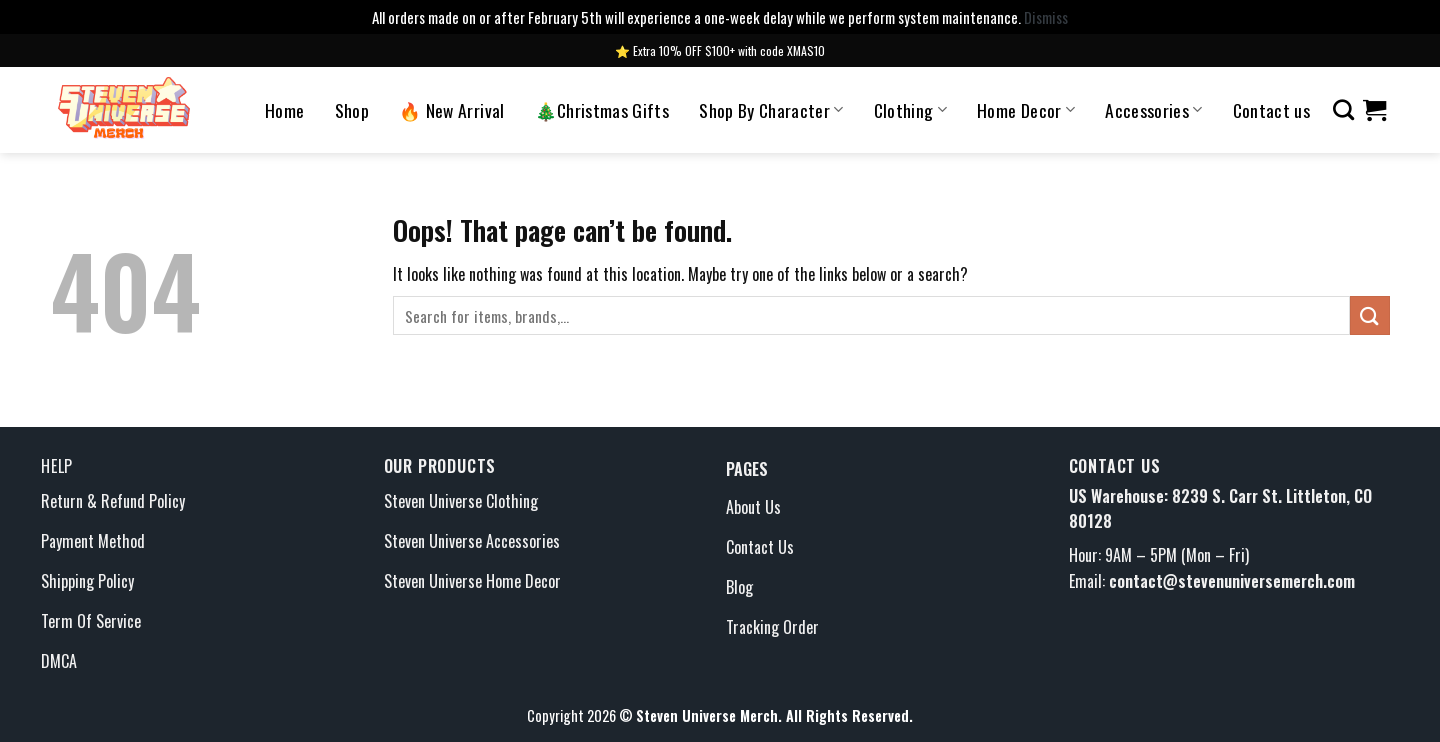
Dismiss (1046, 17)
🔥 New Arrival (452, 110)
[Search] (1343, 109)
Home (284, 110)
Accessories (1153, 110)
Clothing (910, 110)
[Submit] (1370, 315)
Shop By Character (771, 110)
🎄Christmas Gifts (602, 110)
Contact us (1272, 110)
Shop (352, 110)
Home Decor (1026, 110)
